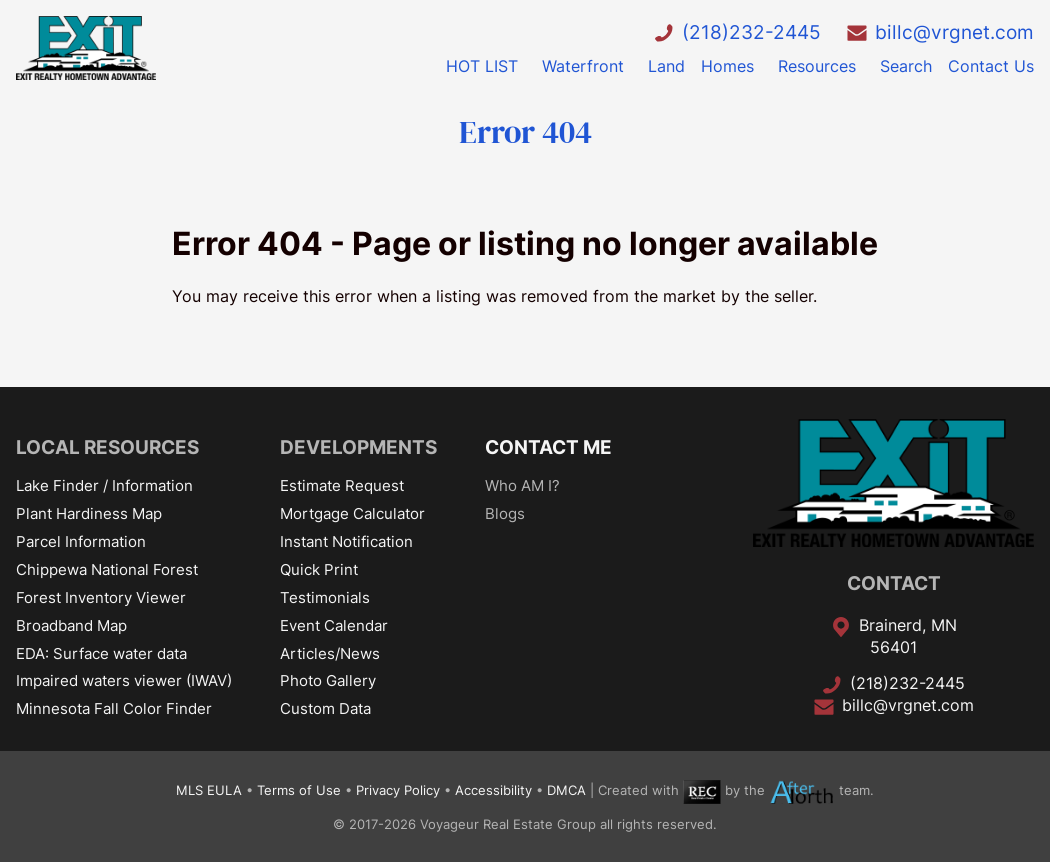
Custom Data (325, 708)
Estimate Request (342, 485)
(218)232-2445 (751, 32)
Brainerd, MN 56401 (908, 636)
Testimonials (325, 597)
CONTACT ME (548, 447)
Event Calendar (334, 625)
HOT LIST (482, 66)
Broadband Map (71, 625)
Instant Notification (346, 541)
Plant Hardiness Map (89, 513)
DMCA (566, 791)
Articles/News (330, 653)
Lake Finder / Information (104, 485)
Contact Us (991, 66)
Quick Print (319, 569)
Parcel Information (81, 541)
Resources (817, 66)
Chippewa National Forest (107, 569)
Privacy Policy (398, 791)
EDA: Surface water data (101, 653)
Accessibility (493, 791)
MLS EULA (209, 791)
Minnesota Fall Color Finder (114, 708)
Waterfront (583, 66)
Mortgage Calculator (352, 513)
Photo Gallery (328, 680)
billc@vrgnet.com (954, 32)
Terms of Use (299, 791)
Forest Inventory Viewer (101, 597)
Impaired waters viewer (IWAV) (124, 680)
